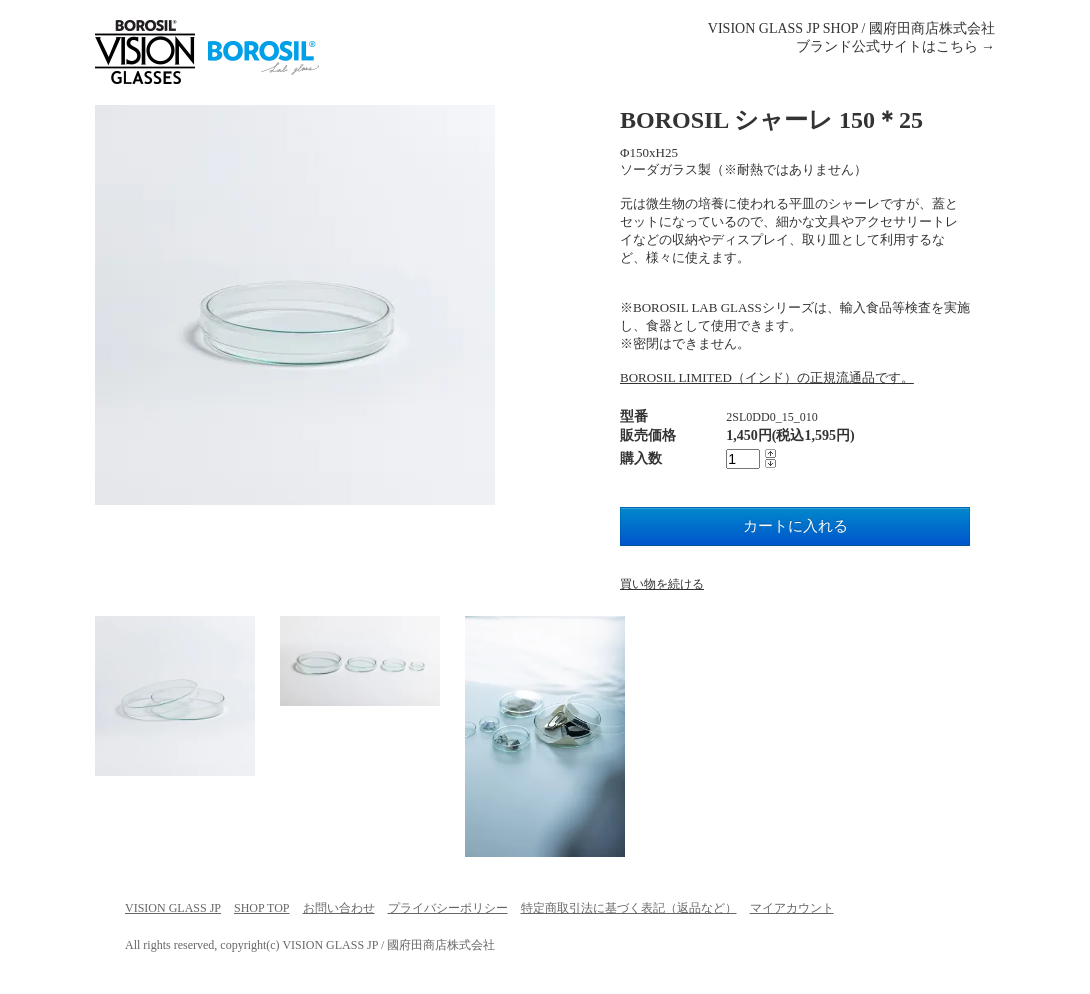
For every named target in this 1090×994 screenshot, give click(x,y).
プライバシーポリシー (448, 908)
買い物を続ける (662, 584)
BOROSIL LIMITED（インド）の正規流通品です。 (767, 377)
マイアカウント (792, 908)
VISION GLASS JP (173, 908)
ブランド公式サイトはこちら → (896, 46)
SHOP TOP (261, 908)
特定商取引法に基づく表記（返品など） (629, 908)
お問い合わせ (339, 908)
